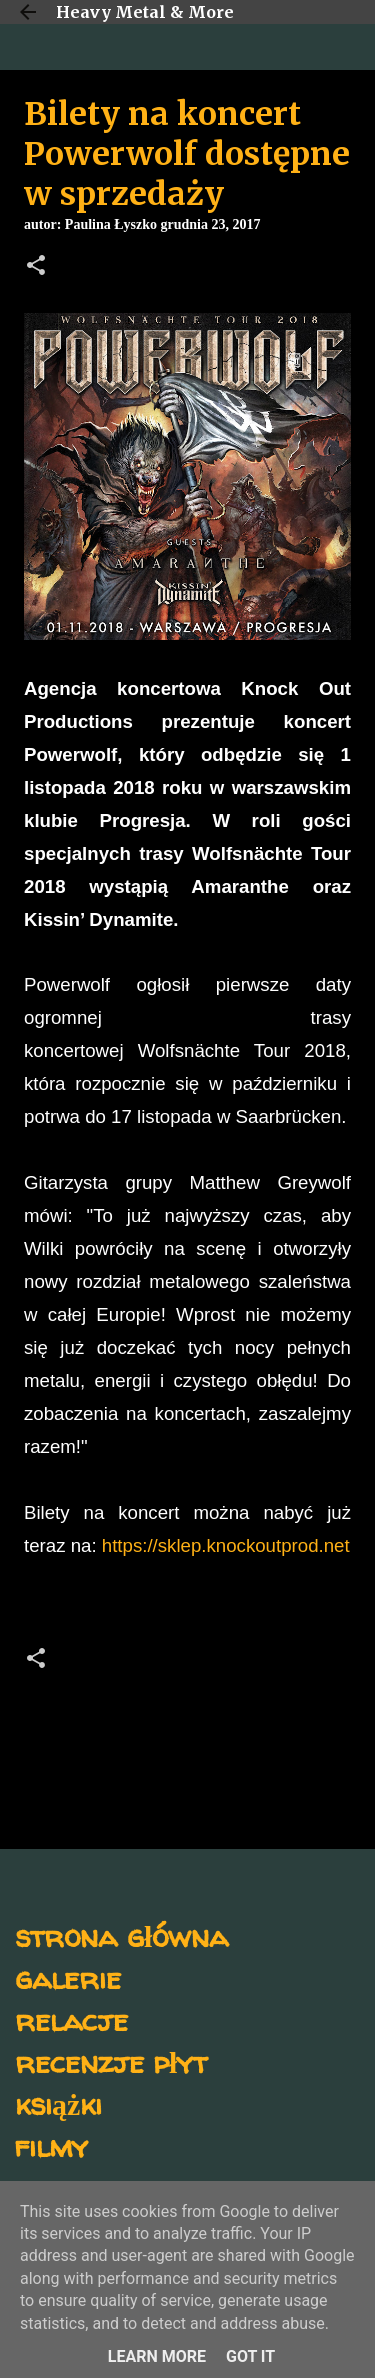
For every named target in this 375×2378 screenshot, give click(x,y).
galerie (68, 1977)
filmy (51, 2145)
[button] (36, 267)
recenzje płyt (111, 2061)
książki (58, 2103)
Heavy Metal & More (145, 12)
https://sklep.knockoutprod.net (226, 1545)
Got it (250, 2356)
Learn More (157, 2356)
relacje (71, 2019)
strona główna (121, 1935)
